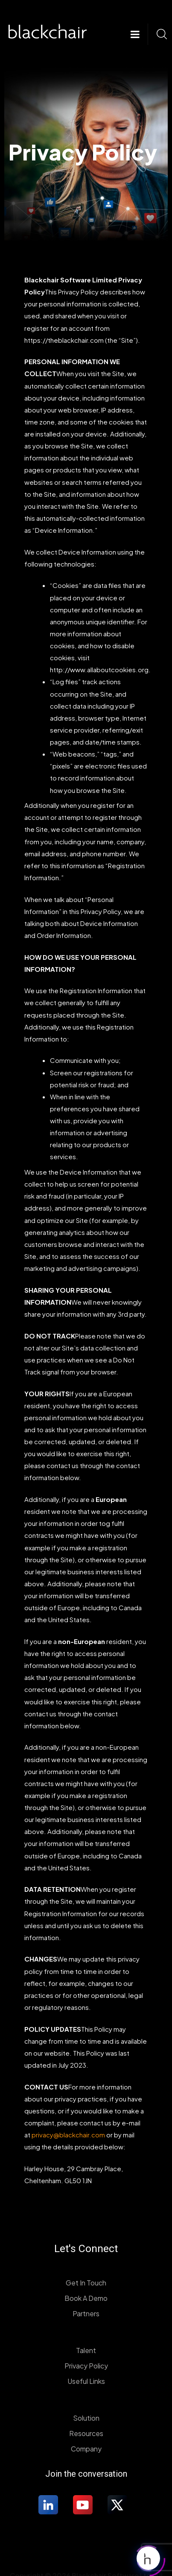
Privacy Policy (86, 2365)
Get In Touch (86, 2282)
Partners (86, 2313)
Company (86, 2448)
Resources (86, 2433)
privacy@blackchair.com (68, 2135)
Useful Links (86, 2381)
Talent (86, 2350)
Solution (86, 2417)
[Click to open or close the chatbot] (148, 2556)
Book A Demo (86, 2298)
